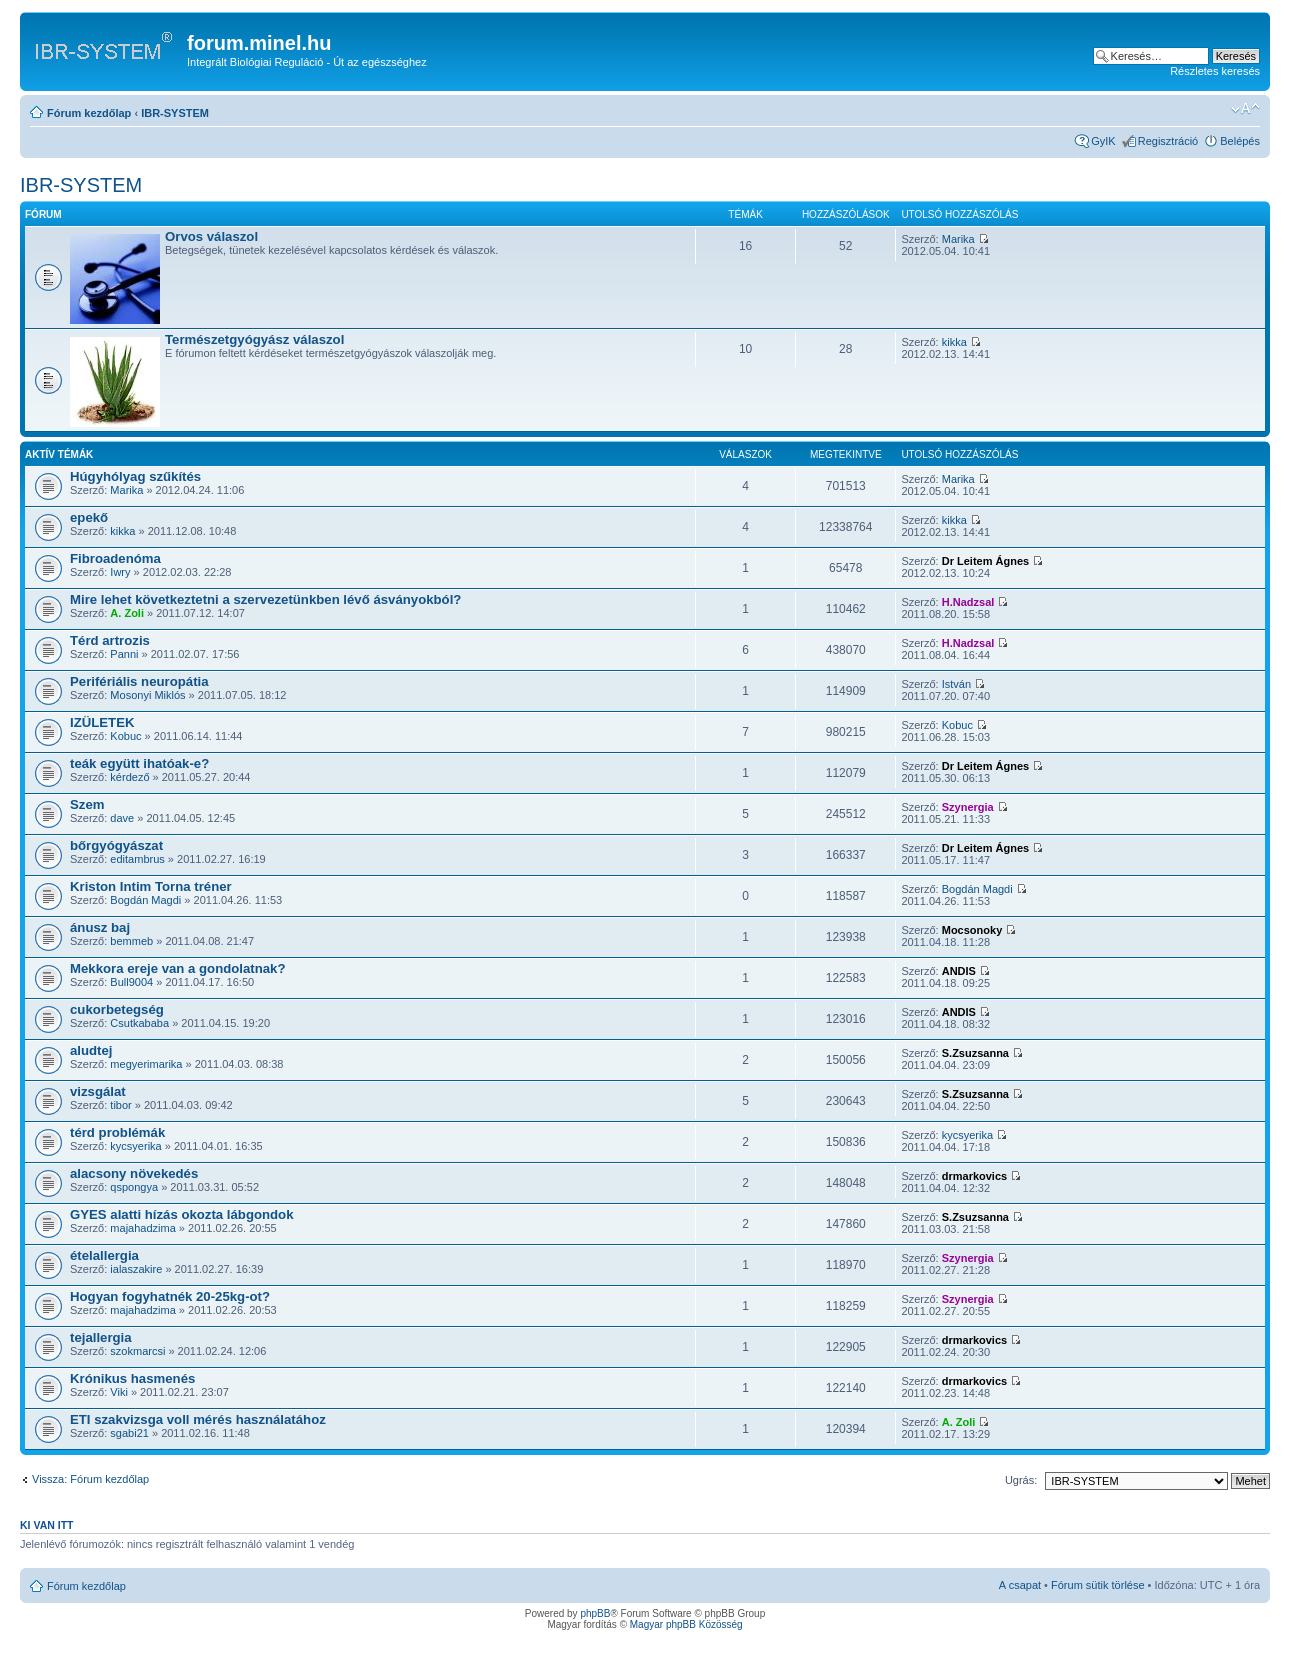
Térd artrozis (110, 640)
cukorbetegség (117, 1009)
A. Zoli (127, 613)
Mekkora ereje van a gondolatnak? (177, 968)
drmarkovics (974, 1176)
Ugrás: (1021, 1480)
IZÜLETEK (102, 722)
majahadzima (142, 1228)
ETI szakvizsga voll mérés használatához (198, 1419)
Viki (119, 1392)
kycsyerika (135, 1146)
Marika (958, 239)
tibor (120, 1105)
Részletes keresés (1215, 71)
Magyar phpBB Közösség (686, 1624)
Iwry (120, 572)
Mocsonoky (972, 930)
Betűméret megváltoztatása (1245, 109)
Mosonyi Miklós (147, 695)
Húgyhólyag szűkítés (135, 476)
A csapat (1020, 1585)
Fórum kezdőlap (89, 113)
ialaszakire (136, 1269)
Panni (124, 654)
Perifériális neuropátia (139, 681)
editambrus (137, 859)
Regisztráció (1168, 141)
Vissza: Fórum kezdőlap (90, 1479)
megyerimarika (146, 1064)
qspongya (134, 1187)
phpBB (595, 1613)
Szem (87, 804)
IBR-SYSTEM (175, 113)
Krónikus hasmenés (132, 1378)
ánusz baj (100, 927)
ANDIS (959, 971)
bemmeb (131, 941)
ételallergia (104, 1255)
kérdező (129, 777)
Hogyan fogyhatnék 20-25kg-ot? (170, 1296)
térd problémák (117, 1132)
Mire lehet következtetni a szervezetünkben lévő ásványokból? (265, 599)
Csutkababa (139, 1023)
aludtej (91, 1050)
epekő (89, 517)
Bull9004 (131, 982)
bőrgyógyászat (116, 845)
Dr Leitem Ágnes (985, 561)
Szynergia (968, 807)
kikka (954, 342)
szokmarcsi (137, 1351)
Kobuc (125, 736)
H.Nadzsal (968, 602)
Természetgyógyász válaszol (254, 339)
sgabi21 (129, 1433)
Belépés (1240, 141)
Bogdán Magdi (145, 900)
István (956, 684)
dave (122, 818)
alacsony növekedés (134, 1173)
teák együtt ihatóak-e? (139, 763)
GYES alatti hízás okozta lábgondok (182, 1214)
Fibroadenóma (115, 558)
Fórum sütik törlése (1098, 1585)
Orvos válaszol (211, 236)
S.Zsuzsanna (975, 1053)
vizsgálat (98, 1091)
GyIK (1103, 141)
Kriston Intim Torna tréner (151, 886)
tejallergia (101, 1337)
